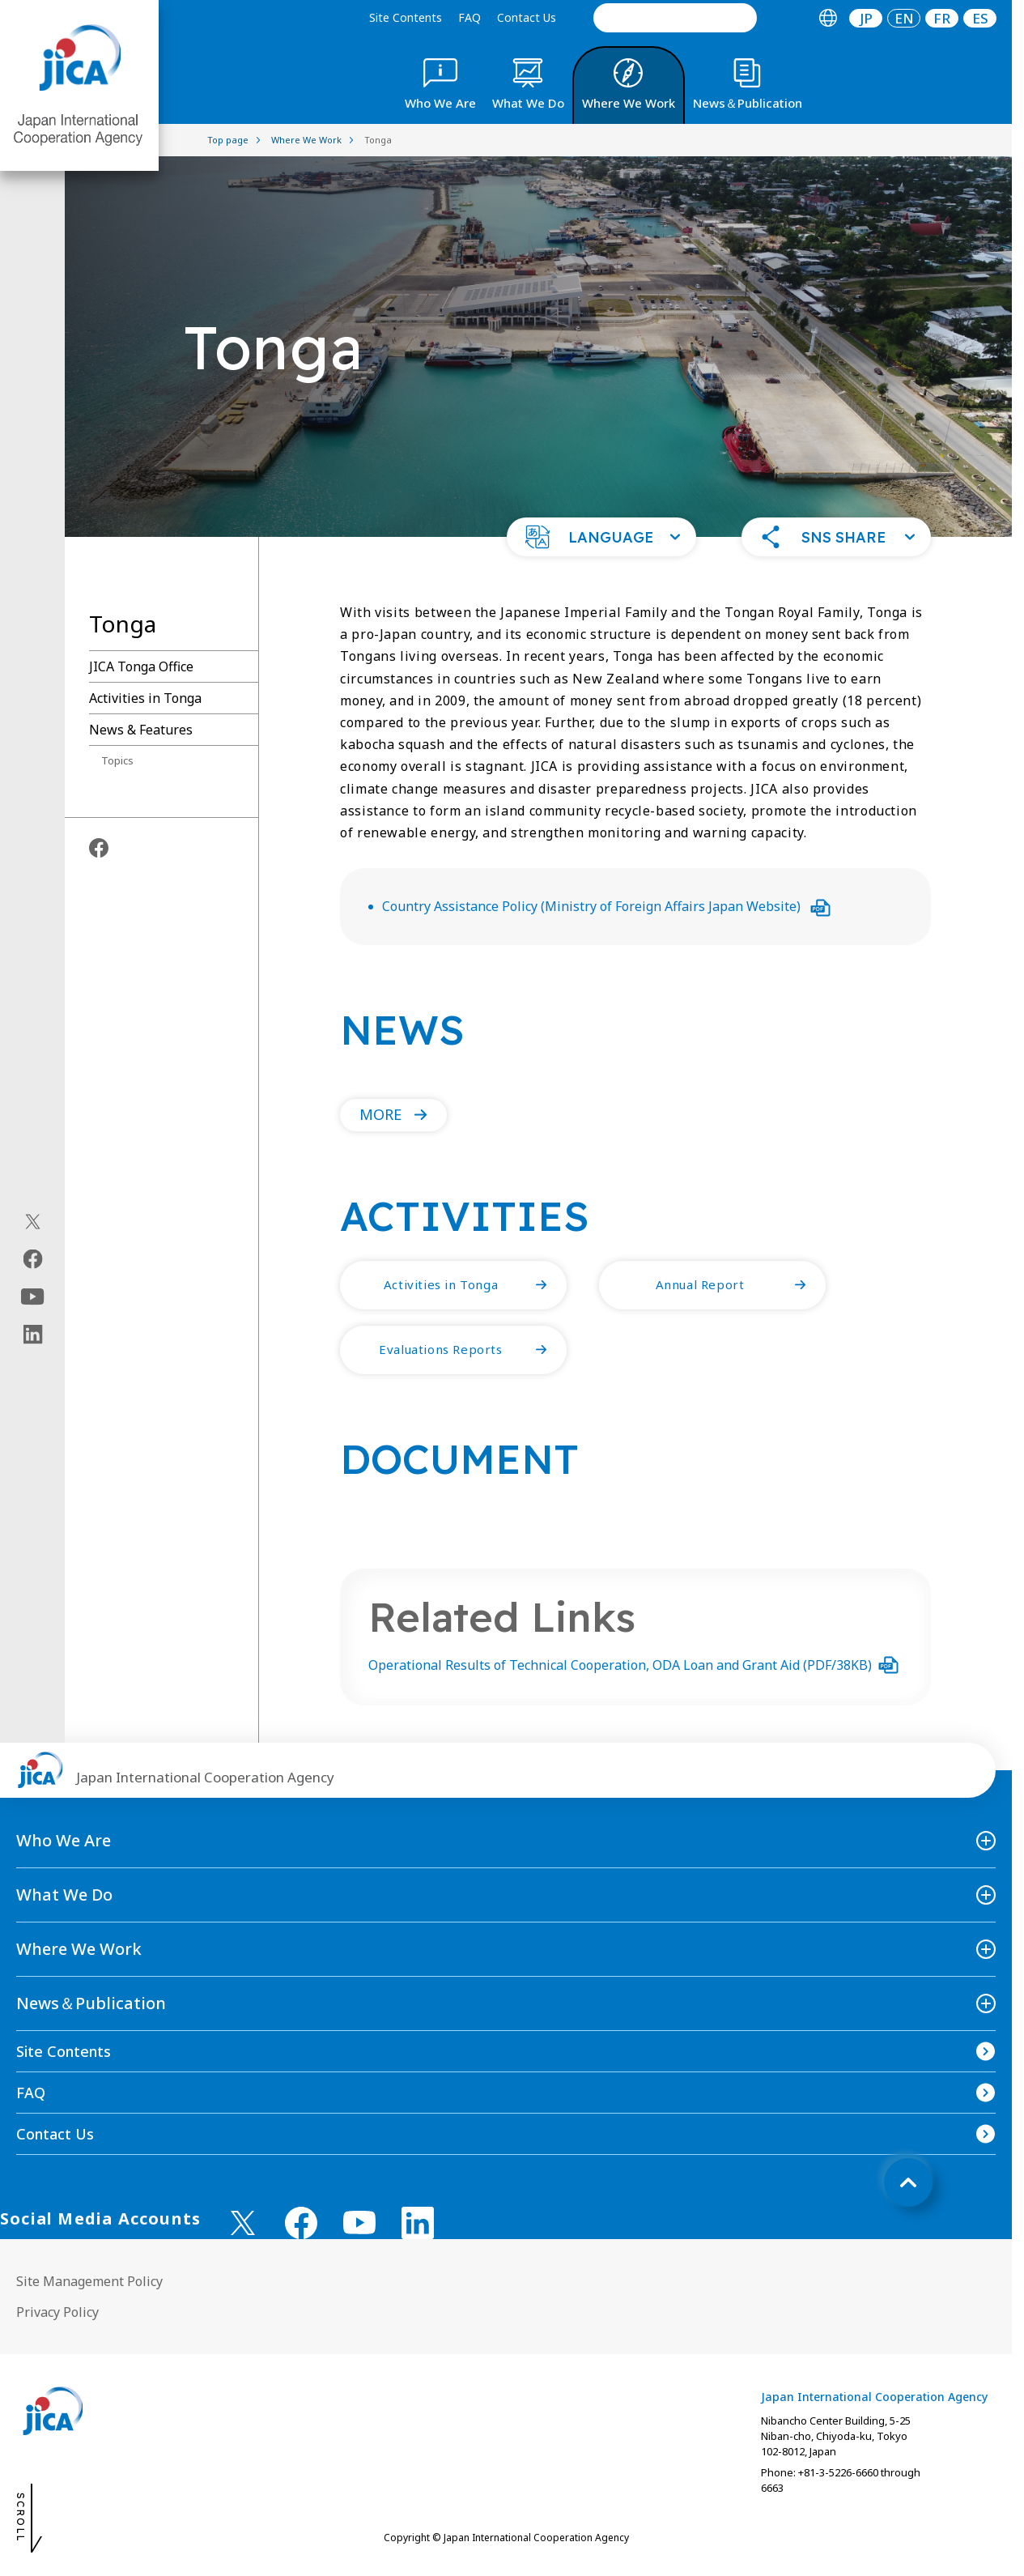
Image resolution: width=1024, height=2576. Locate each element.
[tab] (827, 18)
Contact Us (526, 17)
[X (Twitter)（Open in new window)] (33, 1221)
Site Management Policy (89, 2281)
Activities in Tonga (145, 698)
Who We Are (63, 1840)
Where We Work (79, 1949)
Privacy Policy (57, 2312)
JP (866, 18)
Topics (117, 760)
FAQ (469, 17)
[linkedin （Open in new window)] (418, 2223)
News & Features (141, 730)
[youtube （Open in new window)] (359, 2222)
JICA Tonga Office (141, 666)
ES (980, 18)
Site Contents (405, 17)
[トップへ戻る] (908, 2182)
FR (941, 18)
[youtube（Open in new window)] (33, 1296)
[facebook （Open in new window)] (301, 2223)
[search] (675, 17)
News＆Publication (91, 2003)
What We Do (64, 1894)
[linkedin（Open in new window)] (33, 1333)
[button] (601, 536)
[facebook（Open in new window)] (33, 1258)
